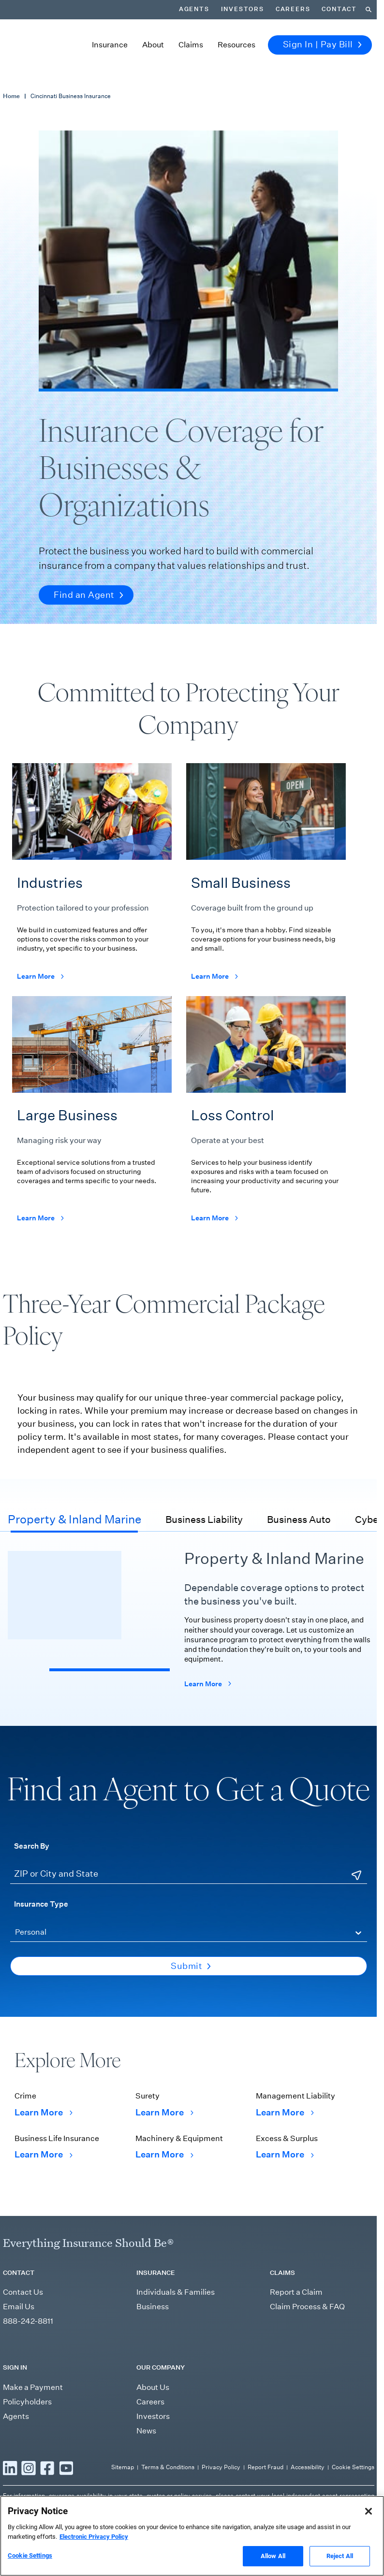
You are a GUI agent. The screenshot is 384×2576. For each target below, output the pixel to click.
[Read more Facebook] (47, 2467)
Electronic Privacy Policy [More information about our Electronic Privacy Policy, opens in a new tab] (93, 2536)
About (153, 44)
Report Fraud (265, 2467)
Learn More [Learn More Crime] (44, 2112)
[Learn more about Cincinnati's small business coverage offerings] (266, 879)
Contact (339, 9)
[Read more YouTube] (66, 2467)
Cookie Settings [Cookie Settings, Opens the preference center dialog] (30, 2555)
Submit (191, 1966)
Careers (293, 9)
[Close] (368, 2511)
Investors (242, 9)
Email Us (18, 2306)
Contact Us (23, 2292)
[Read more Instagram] (28, 2467)
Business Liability (204, 1519)
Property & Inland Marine (74, 1519)
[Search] (368, 9)
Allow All (273, 2556)
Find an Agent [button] (88, 595)
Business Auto (299, 1519)
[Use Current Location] (356, 1875)
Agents (194, 9)
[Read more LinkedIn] (10, 2467)
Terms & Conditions (167, 2467)
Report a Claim (296, 2292)
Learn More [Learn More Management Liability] (285, 2112)
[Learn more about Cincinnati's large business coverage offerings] (92, 1117)
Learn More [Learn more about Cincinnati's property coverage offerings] (207, 1683)
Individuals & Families (175, 2292)
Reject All (339, 2556)
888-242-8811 (28, 2321)
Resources (236, 44)
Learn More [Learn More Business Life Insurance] (44, 2155)
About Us (152, 2387)
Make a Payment (33, 2387)
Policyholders (27, 2401)
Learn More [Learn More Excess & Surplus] (285, 2155)
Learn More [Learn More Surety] (164, 2112)
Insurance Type (41, 1904)
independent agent (312, 2495)
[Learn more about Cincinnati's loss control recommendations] (266, 1117)
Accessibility (308, 2467)
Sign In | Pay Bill (322, 44)
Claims (190, 44)
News (146, 2430)
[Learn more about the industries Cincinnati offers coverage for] (92, 879)
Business (152, 2306)
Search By (31, 1846)
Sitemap (122, 2467)
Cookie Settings (353, 2467)
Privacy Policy (221, 2467)
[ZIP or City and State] (188, 1875)
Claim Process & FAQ (307, 2306)
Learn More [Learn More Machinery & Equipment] (164, 2155)
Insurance (110, 44)
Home (11, 96)
